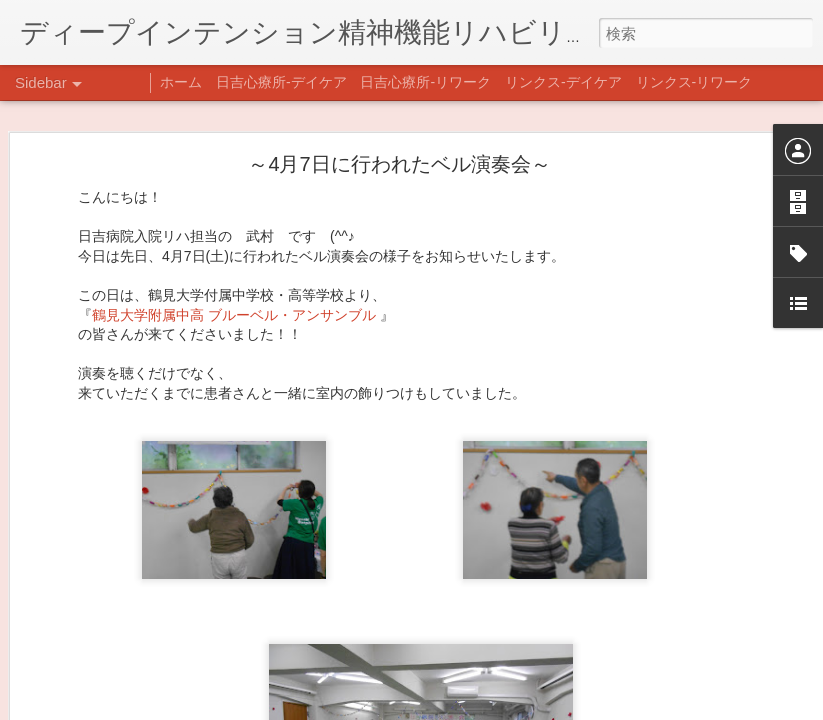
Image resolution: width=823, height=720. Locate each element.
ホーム (181, 82)
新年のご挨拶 (85, 617)
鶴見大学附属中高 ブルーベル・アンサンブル (236, 193)
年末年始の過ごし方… (109, 707)
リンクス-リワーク (694, 82)
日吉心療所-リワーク (425, 82)
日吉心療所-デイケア (281, 82)
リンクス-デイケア (563, 82)
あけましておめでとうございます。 (145, 662)
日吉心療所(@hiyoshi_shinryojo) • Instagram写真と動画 (458, 675)
